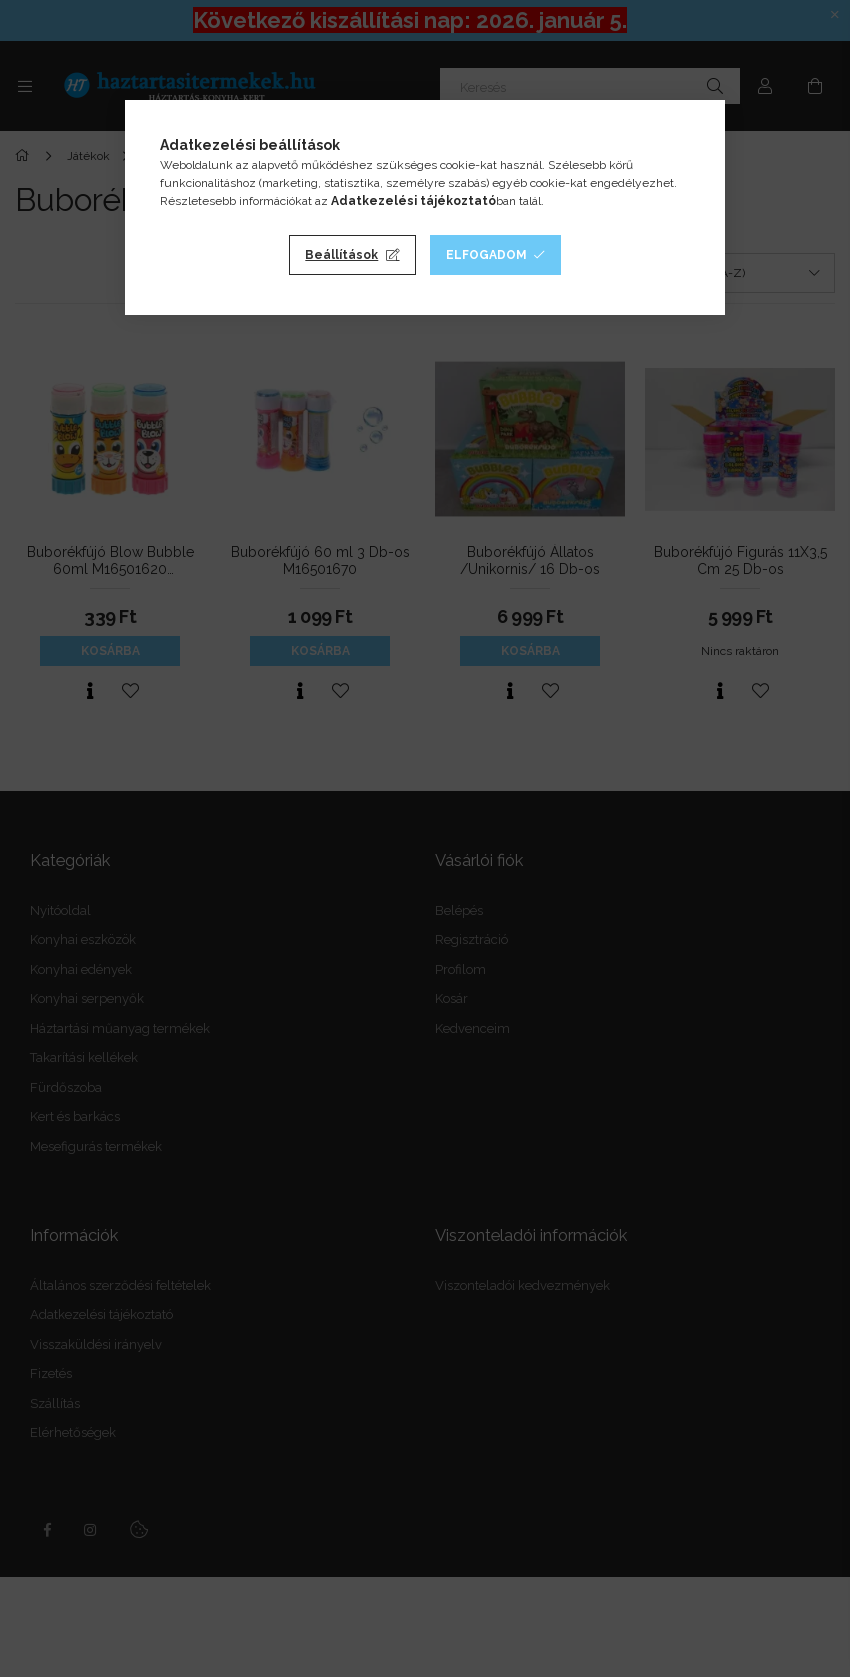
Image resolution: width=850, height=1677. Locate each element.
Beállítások (341, 255)
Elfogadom (486, 255)
